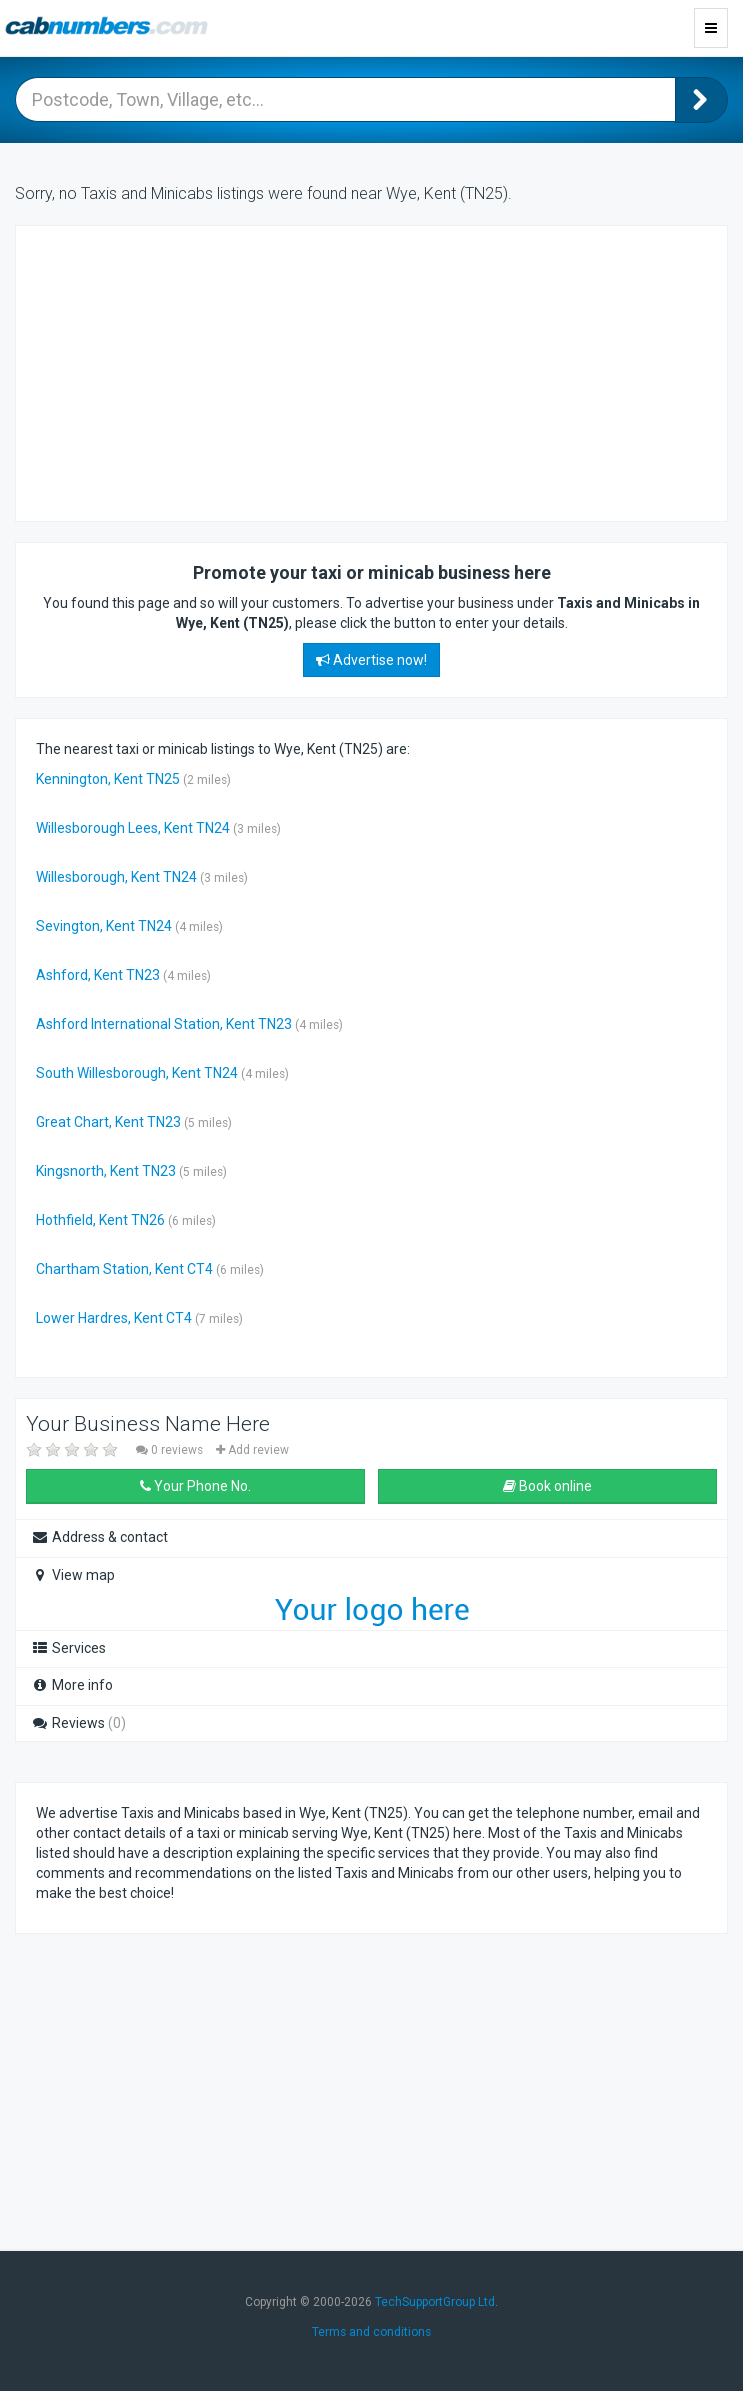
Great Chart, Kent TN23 (108, 1122)
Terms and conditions (371, 2332)
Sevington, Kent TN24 (104, 926)
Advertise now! (371, 660)
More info (72, 1685)
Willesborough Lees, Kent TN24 (133, 828)
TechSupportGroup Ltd (435, 2302)
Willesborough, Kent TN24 (116, 877)
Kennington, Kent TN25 (108, 779)
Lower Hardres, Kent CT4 (114, 1318)
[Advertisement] (196, 371)
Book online (547, 1486)
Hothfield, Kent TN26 (100, 1220)
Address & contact (99, 1537)
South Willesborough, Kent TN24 (137, 1073)
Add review (252, 1450)
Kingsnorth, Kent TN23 (106, 1171)
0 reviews (171, 1450)
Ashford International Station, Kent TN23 (164, 1024)
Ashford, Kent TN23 (98, 975)
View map (73, 1575)
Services (68, 1648)
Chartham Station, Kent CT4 (124, 1269)
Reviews (78, 1723)
